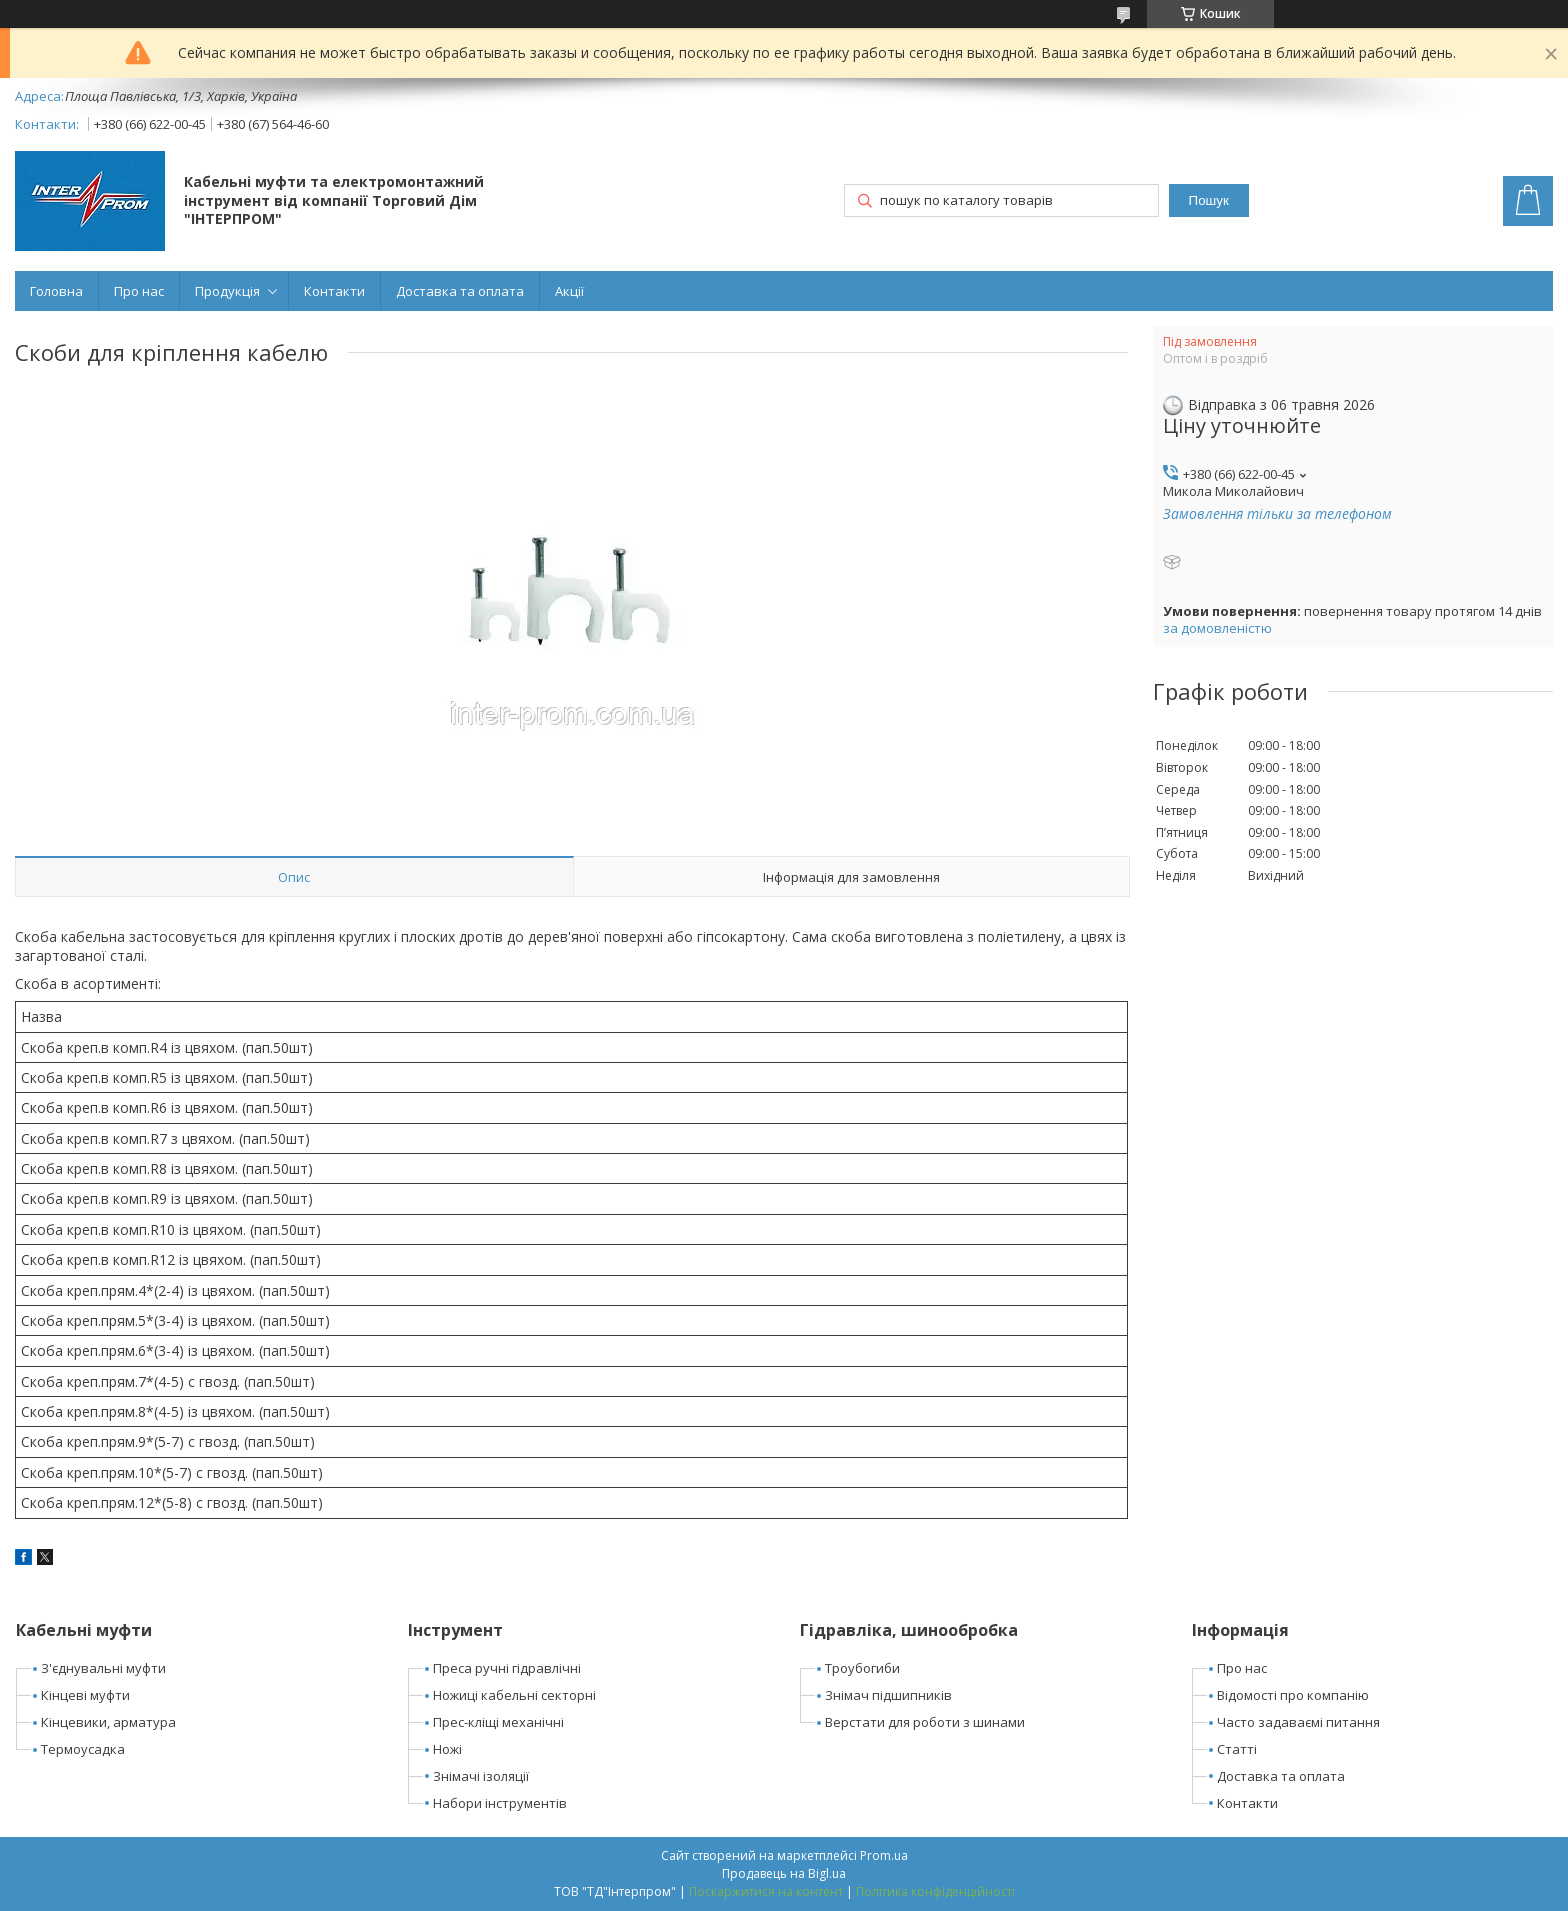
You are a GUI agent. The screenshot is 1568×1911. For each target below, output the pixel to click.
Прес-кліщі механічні (498, 1722)
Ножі (447, 1749)
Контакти (334, 291)
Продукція (227, 291)
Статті (1237, 1749)
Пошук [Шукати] (1209, 200)
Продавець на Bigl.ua (784, 1873)
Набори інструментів (500, 1803)
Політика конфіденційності (935, 1891)
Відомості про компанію (1293, 1695)
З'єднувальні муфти (103, 1668)
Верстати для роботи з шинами (925, 1722)
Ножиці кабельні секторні (514, 1695)
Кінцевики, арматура (108, 1722)
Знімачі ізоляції (481, 1776)
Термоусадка (83, 1749)
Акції (569, 291)
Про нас (139, 291)
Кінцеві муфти (85, 1695)
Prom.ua (884, 1855)
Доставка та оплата (460, 291)
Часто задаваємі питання (1298, 1722)
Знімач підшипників (888, 1695)
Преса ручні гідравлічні (507, 1668)
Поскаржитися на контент (766, 1891)
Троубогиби (862, 1668)
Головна (56, 291)
